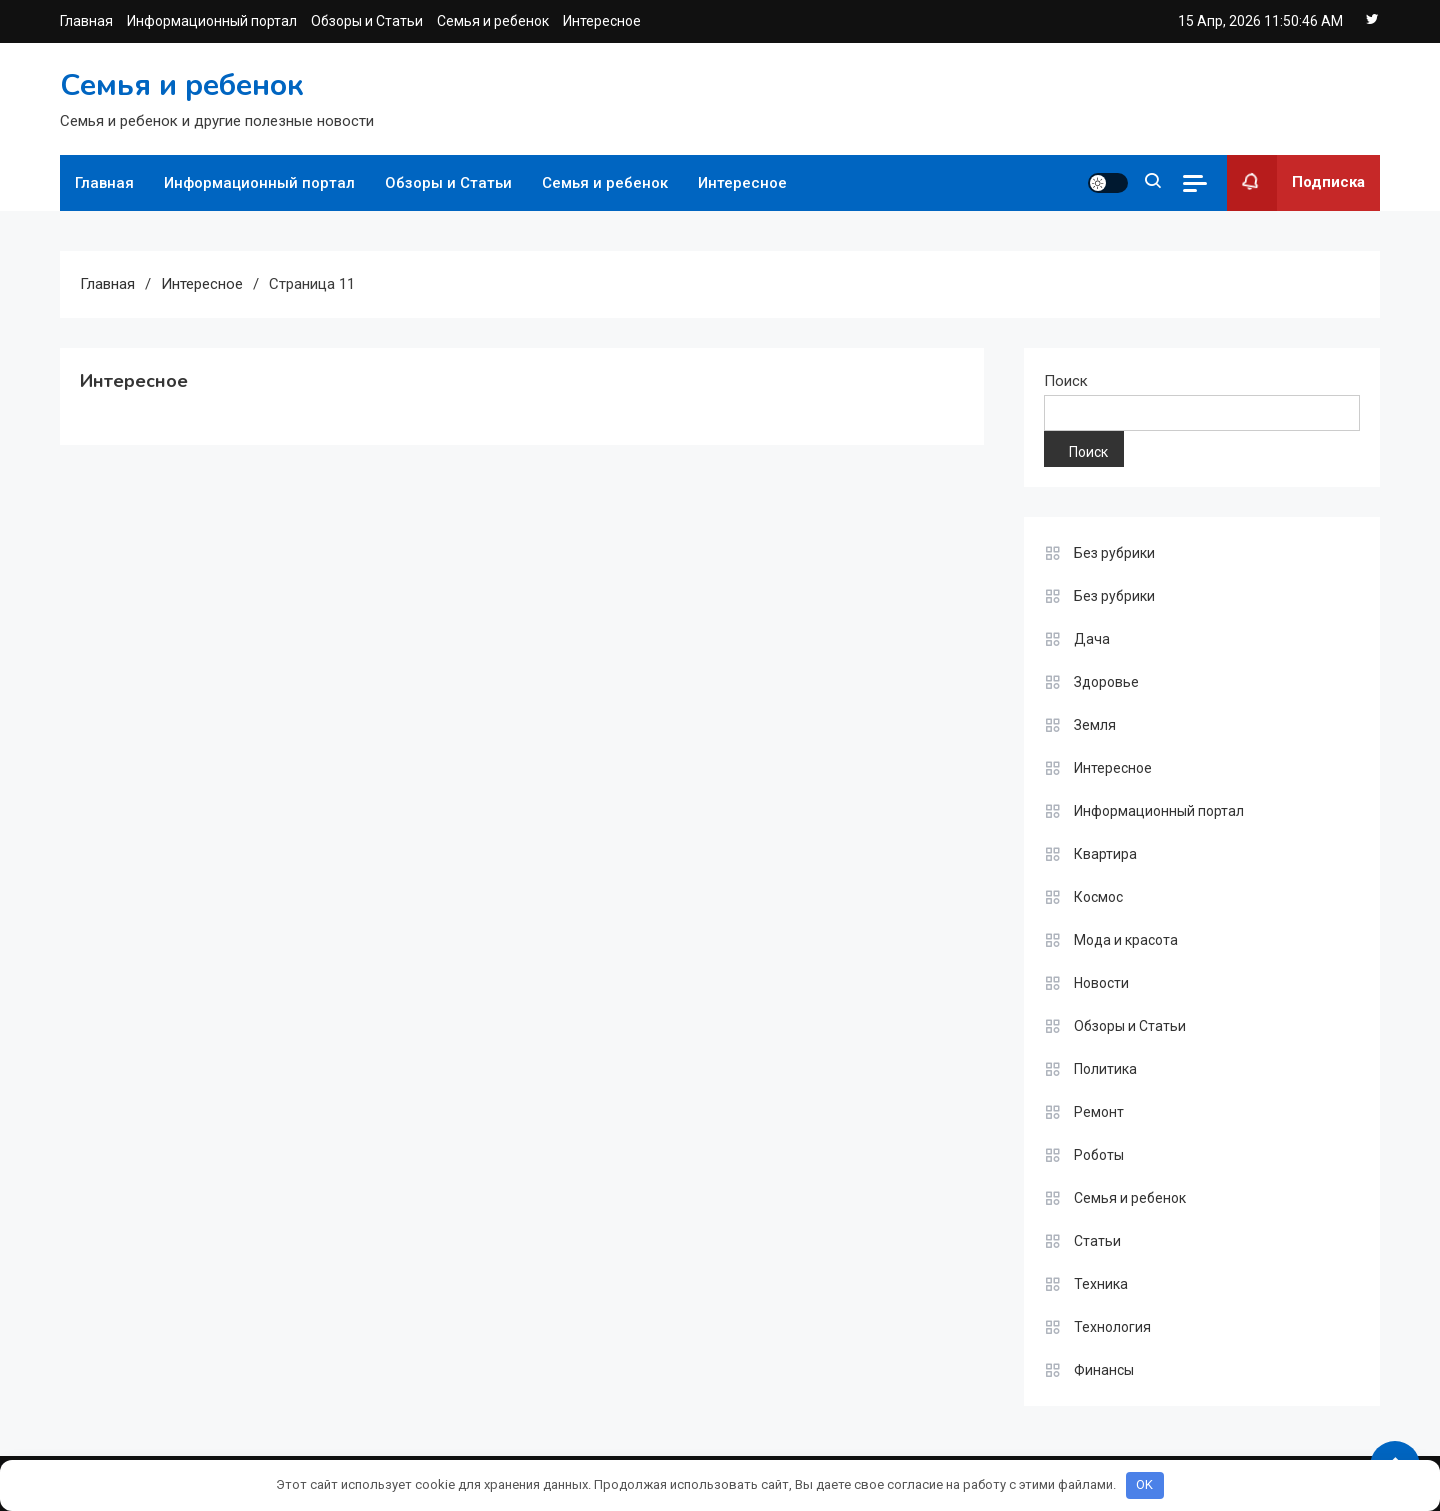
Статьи (1097, 1241)
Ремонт (1099, 1112)
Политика (1105, 1069)
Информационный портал (212, 21)
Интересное (602, 21)
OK (1144, 1484)
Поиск (1066, 381)
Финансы (1104, 1370)
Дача (1092, 639)
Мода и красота (1126, 940)
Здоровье (1106, 682)
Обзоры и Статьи (367, 21)
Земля (1095, 725)
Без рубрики (1114, 553)
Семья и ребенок (493, 21)
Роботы (1099, 1155)
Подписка (1296, 183)
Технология (1112, 1327)
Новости (1101, 983)
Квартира (1105, 854)
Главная (86, 21)
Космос (1098, 897)
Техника (1101, 1284)
